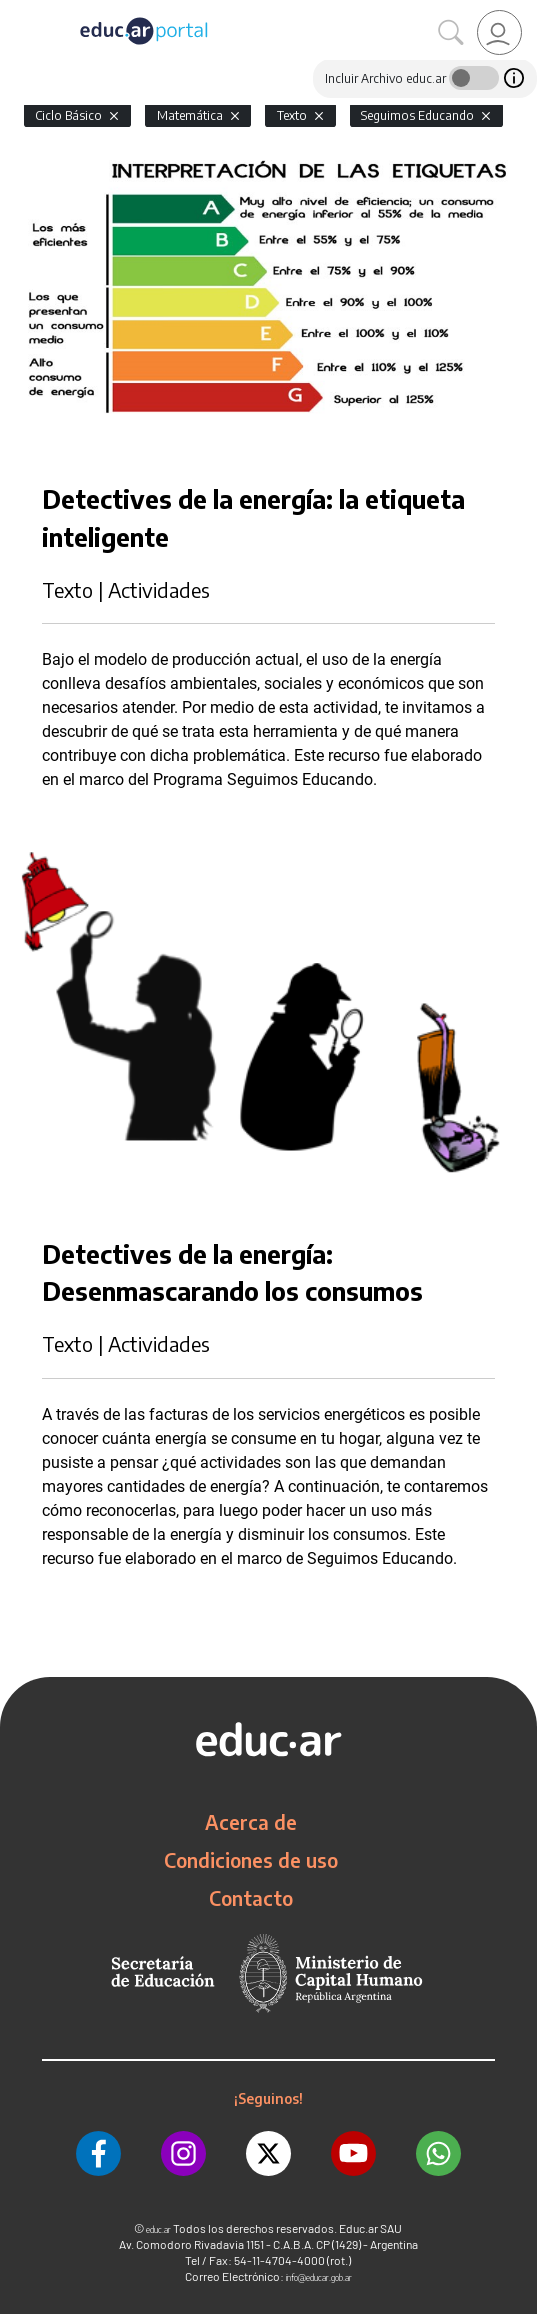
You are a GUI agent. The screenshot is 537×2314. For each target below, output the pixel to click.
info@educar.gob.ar (319, 2277)
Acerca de (251, 1822)
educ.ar (158, 2229)
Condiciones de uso (251, 1860)
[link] (499, 32)
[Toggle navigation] (18, 11)
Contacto (251, 1898)
